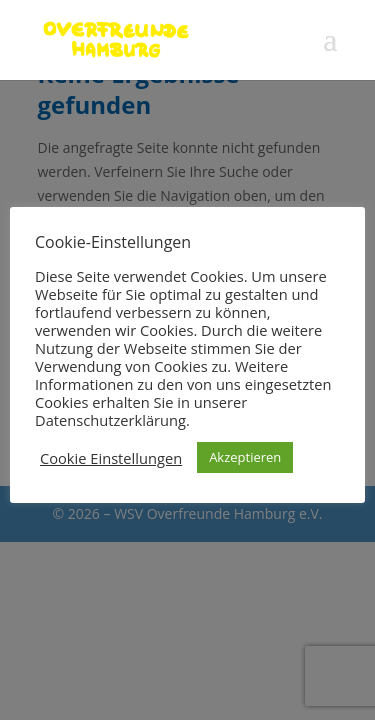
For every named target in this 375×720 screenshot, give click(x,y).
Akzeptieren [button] (245, 457)
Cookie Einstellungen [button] (111, 458)
